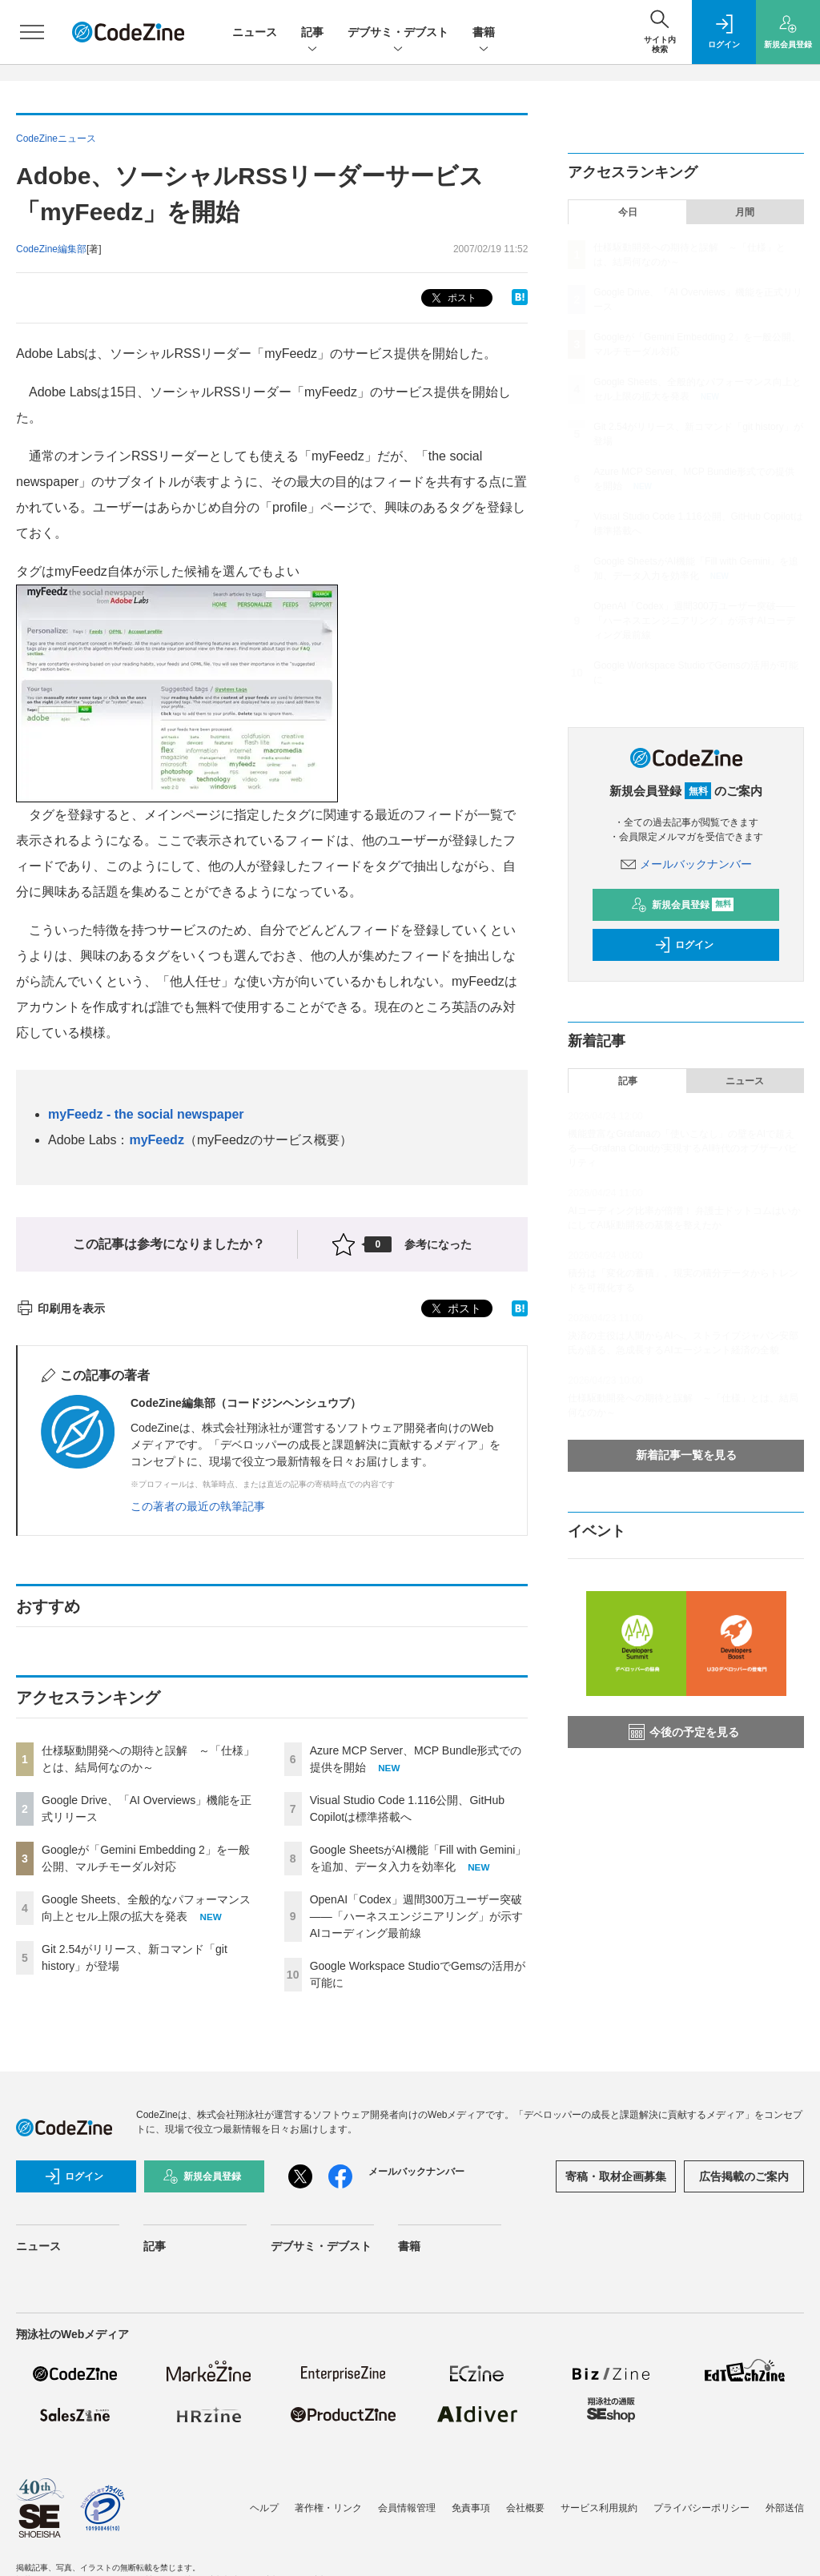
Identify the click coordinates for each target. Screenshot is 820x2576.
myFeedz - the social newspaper (146, 1114)
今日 (627, 212)
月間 (744, 212)
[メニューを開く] (32, 32)
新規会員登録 (682, 905)
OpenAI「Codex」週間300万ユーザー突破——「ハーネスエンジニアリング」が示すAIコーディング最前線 (416, 1916)
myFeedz (156, 1140)
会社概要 (525, 2508)
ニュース (254, 32)
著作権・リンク (328, 2508)
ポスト (452, 298)
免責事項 (471, 2508)
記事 (312, 33)
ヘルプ (264, 2508)
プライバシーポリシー (701, 2508)
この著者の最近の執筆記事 (198, 1506)
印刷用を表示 (60, 1308)
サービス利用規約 (599, 2508)
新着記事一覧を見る (686, 1455)
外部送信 (785, 2508)
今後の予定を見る (684, 1732)
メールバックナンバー (686, 864)
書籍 (483, 33)
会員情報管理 (407, 2508)
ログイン (683, 945)
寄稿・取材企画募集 (615, 2176)
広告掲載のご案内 (744, 2176)
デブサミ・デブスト (398, 33)
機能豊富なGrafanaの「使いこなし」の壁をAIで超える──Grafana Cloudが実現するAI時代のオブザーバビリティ (682, 1148)
